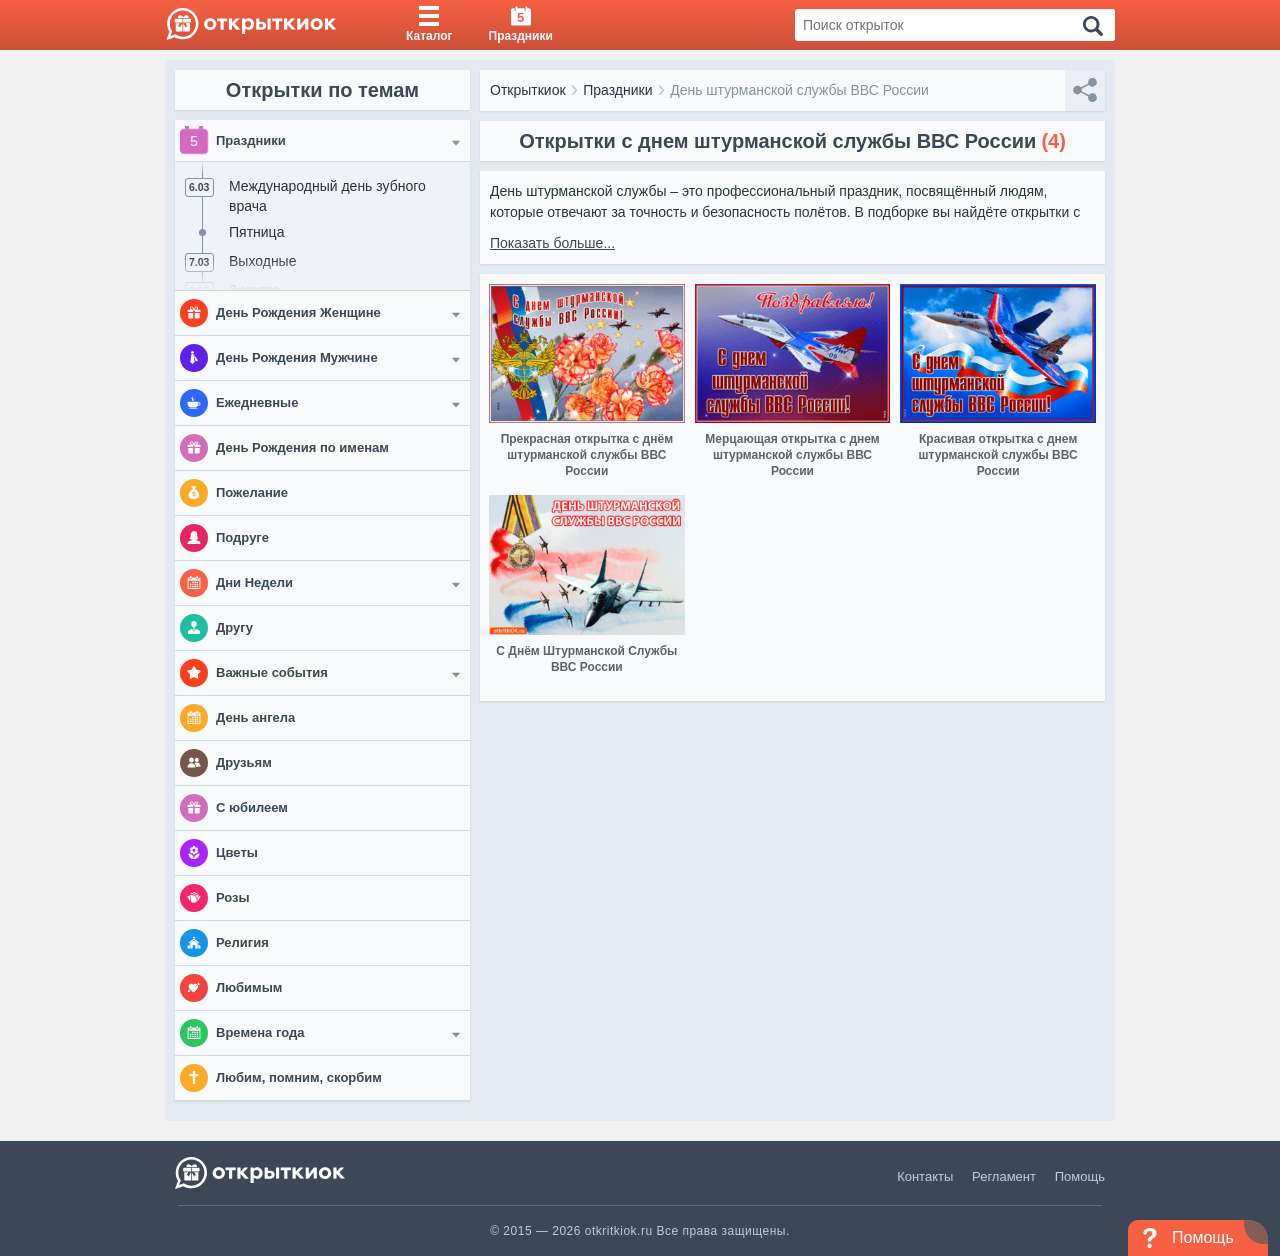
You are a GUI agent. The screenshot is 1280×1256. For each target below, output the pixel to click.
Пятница (256, 232)
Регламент (1004, 1176)
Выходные (262, 261)
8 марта (254, 290)
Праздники (617, 90)
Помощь (1080, 1176)
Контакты (925, 1176)
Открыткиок (528, 90)
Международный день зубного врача (327, 196)
